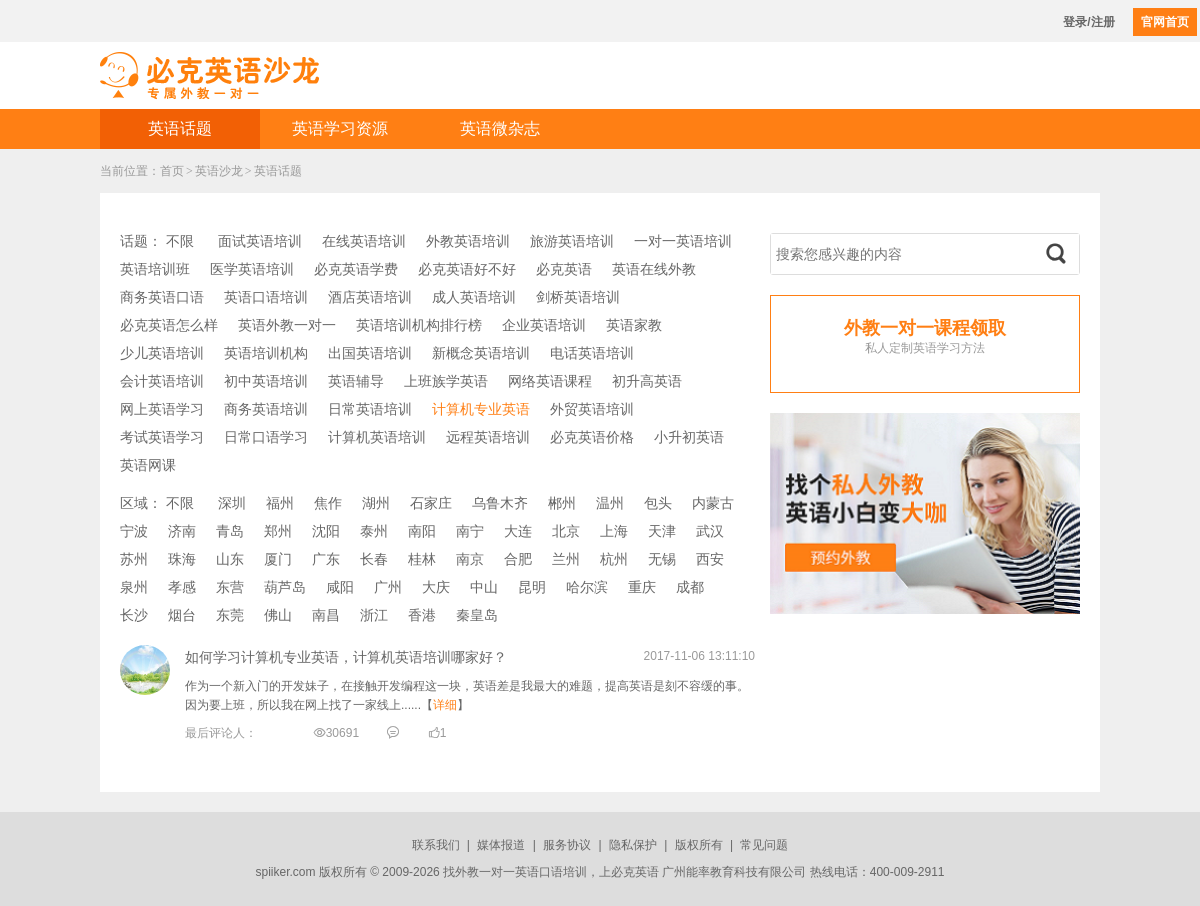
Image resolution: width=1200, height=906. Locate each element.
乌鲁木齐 (500, 503)
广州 (388, 587)
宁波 (134, 531)
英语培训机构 (266, 353)
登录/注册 (1088, 22)
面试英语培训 (260, 241)
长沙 (134, 615)
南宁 (470, 531)
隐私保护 (633, 845)
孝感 (182, 587)
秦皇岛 (477, 615)
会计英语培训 (162, 381)
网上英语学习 (162, 409)
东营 (230, 587)
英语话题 (180, 128)
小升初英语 (689, 437)
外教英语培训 (468, 241)
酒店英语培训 (370, 297)
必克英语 (564, 269)
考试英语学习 (162, 437)
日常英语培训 (370, 409)
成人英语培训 (474, 297)
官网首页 (1165, 22)
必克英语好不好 (467, 269)
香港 (422, 615)
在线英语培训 (364, 241)
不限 (180, 241)
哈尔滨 (587, 587)
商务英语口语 (162, 297)
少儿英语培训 (162, 353)
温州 (610, 503)
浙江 (374, 615)
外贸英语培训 (592, 409)
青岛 (230, 531)
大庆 (436, 587)
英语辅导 (356, 381)
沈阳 (326, 531)
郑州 (278, 531)
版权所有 (699, 845)
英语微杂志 (500, 128)
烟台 (182, 615)
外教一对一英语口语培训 (521, 872)
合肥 (518, 559)
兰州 (566, 559)
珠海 (182, 559)
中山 (484, 587)
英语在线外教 (654, 269)
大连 (518, 531)
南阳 (422, 531)
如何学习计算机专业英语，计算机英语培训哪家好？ (346, 657)
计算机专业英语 (481, 409)
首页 (172, 171)
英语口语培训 (266, 297)
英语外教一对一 (287, 325)
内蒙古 (713, 503)
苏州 (134, 559)
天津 (662, 531)
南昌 (326, 615)
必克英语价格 (592, 437)
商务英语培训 (266, 409)
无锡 (662, 559)
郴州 (562, 503)
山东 (230, 559)
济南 (182, 531)
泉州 (134, 587)
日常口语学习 (266, 437)
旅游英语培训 (572, 241)
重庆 (642, 587)
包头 (658, 503)
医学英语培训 (252, 269)
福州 (280, 503)
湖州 (376, 503)
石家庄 (431, 503)
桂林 (422, 559)
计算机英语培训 (377, 437)
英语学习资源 (340, 128)
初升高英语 (647, 381)
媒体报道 (501, 845)
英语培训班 (155, 269)
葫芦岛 (285, 587)
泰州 (374, 531)
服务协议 (567, 845)
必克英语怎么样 (169, 325)
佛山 (278, 615)
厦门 (278, 559)
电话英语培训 (592, 353)
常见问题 (764, 845)
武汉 (710, 531)
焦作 (328, 503)
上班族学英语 (446, 381)
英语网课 (148, 465)
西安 (710, 559)
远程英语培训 (488, 437)
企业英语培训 (544, 325)
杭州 (614, 559)
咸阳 (340, 587)
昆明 (532, 587)
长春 (374, 559)
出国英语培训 (370, 353)
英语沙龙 (219, 171)
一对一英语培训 (683, 241)
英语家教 (634, 325)
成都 (690, 587)
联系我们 (436, 845)
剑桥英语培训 (578, 297)
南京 (470, 559)
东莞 (230, 615)
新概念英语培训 (481, 353)
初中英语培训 (266, 381)
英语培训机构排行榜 (419, 325)
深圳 (232, 503)
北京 (566, 531)
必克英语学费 (356, 269)
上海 (614, 531)
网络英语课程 (550, 381)
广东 (326, 559)
